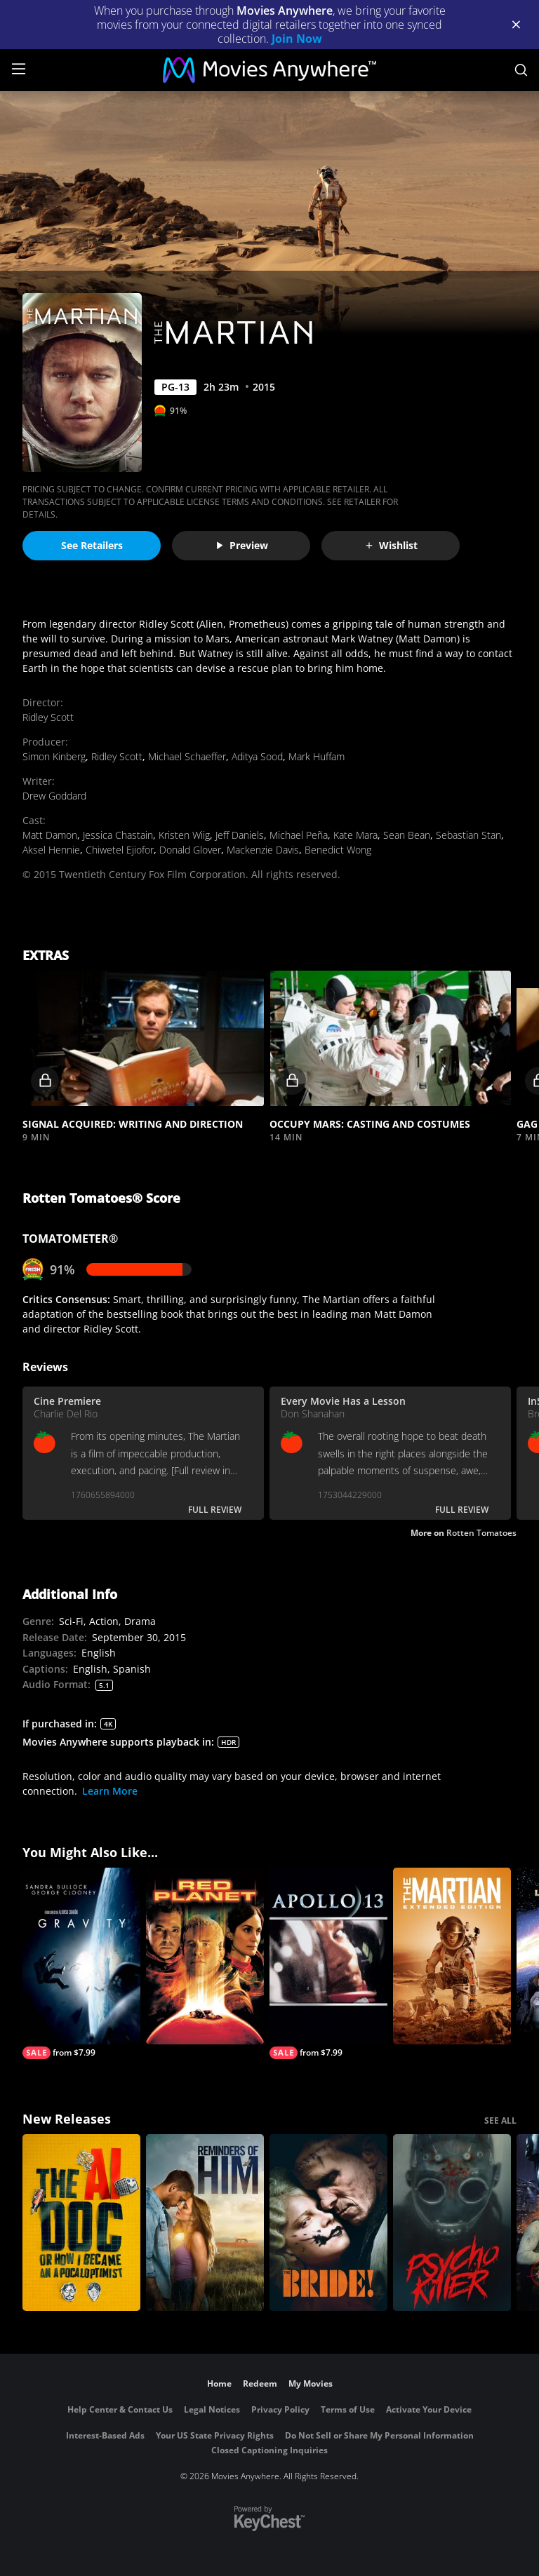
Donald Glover (190, 849)
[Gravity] (81, 1963)
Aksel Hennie (51, 849)
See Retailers (92, 545)
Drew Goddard (54, 795)
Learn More (110, 1791)
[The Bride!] (328, 2222)
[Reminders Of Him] (205, 2222)
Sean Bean (406, 835)
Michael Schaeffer (187, 756)
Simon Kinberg (54, 756)
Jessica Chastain (118, 835)
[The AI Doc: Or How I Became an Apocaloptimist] (81, 2222)
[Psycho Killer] (452, 2222)
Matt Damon (49, 835)
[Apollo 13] (328, 1963)
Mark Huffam (316, 756)
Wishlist (391, 545)
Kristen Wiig (184, 835)
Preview (241, 545)
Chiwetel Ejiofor (120, 849)
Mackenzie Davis (263, 849)
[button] (143, 1039)
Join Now (297, 38)
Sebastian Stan (468, 835)
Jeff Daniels (239, 835)
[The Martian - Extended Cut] (452, 1956)
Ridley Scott (48, 717)
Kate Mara (355, 835)
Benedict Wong (338, 849)
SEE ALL (500, 2120)
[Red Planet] (205, 1956)
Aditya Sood (257, 756)
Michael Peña (299, 835)
